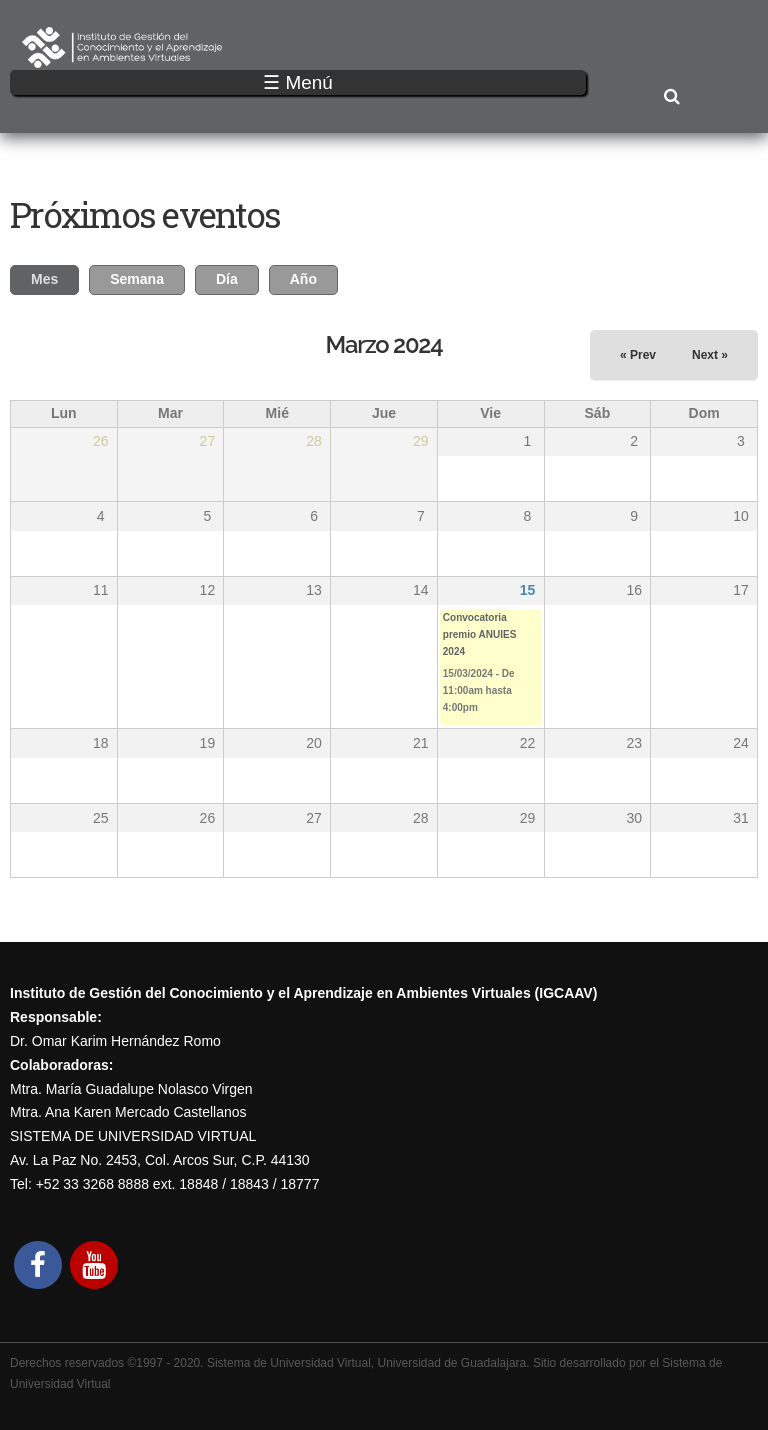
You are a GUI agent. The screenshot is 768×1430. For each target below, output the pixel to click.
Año (303, 279)
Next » (710, 355)
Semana (137, 279)
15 (528, 590)
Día (227, 279)
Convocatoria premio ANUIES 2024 (480, 634)
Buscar (671, 97)
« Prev (638, 355)
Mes (55, 276)
